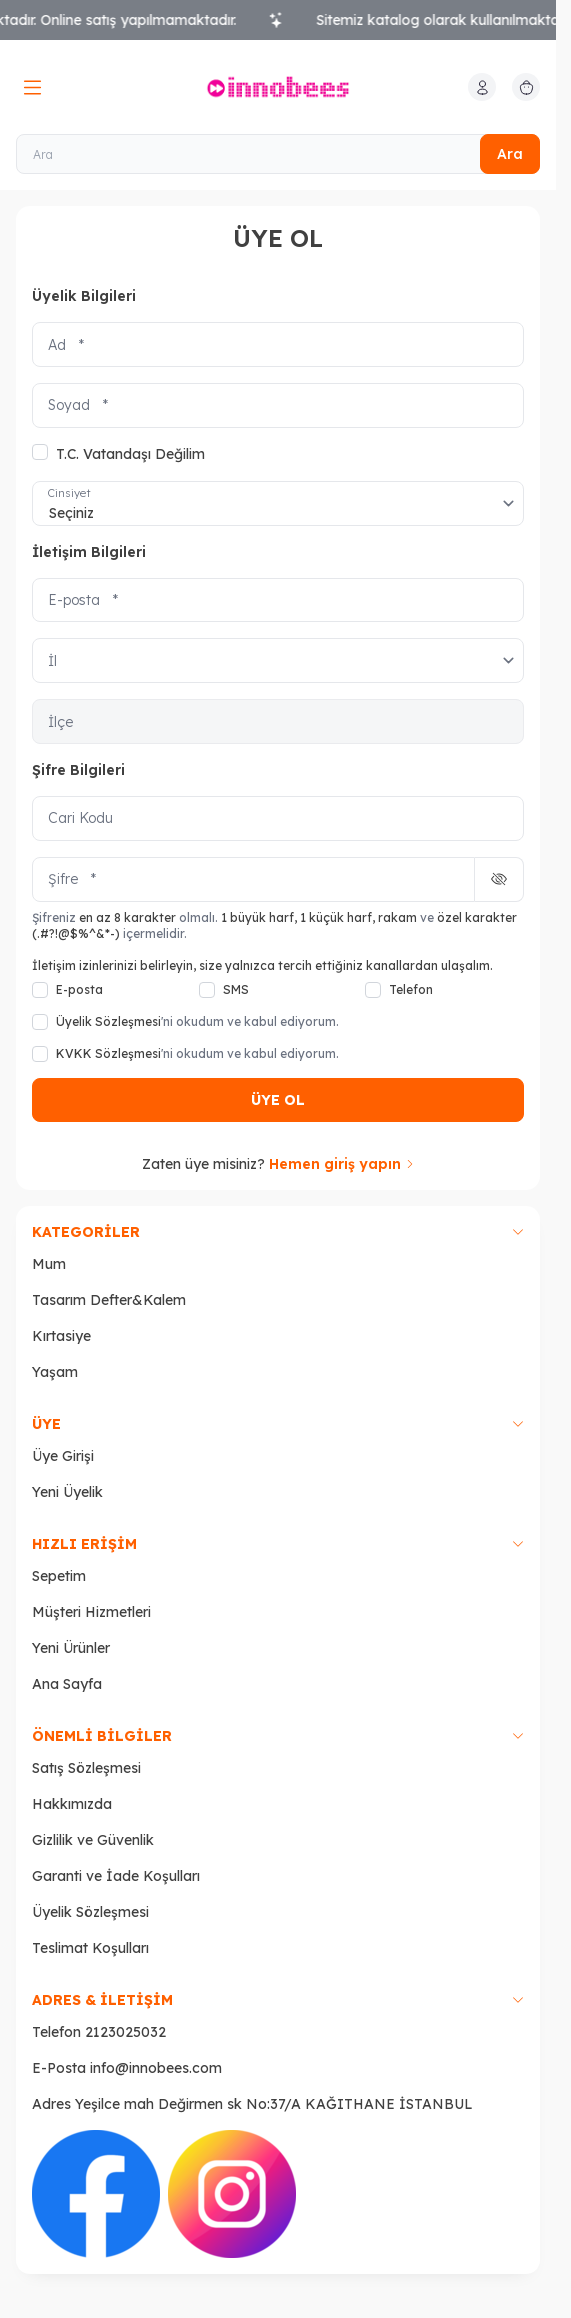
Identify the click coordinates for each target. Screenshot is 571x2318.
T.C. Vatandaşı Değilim (118, 453)
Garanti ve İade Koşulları (116, 1876)
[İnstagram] (232, 2194)
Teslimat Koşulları (90, 1948)
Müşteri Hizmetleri (91, 1612)
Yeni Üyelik (67, 1492)
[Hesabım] (482, 87)
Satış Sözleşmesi (86, 1768)
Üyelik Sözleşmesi (90, 1912)
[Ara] (278, 154)
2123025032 (125, 2032)
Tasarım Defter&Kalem (109, 1300)
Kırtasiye (61, 1336)
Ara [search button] (510, 154)
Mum (49, 1264)
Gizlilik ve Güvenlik (93, 1840)
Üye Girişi (63, 1456)
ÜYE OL (278, 1100)
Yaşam (55, 1372)
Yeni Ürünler (71, 1648)
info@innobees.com (156, 2068)
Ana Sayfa (67, 1684)
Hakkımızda (72, 1804)
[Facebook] (96, 2194)
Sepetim (59, 1576)
